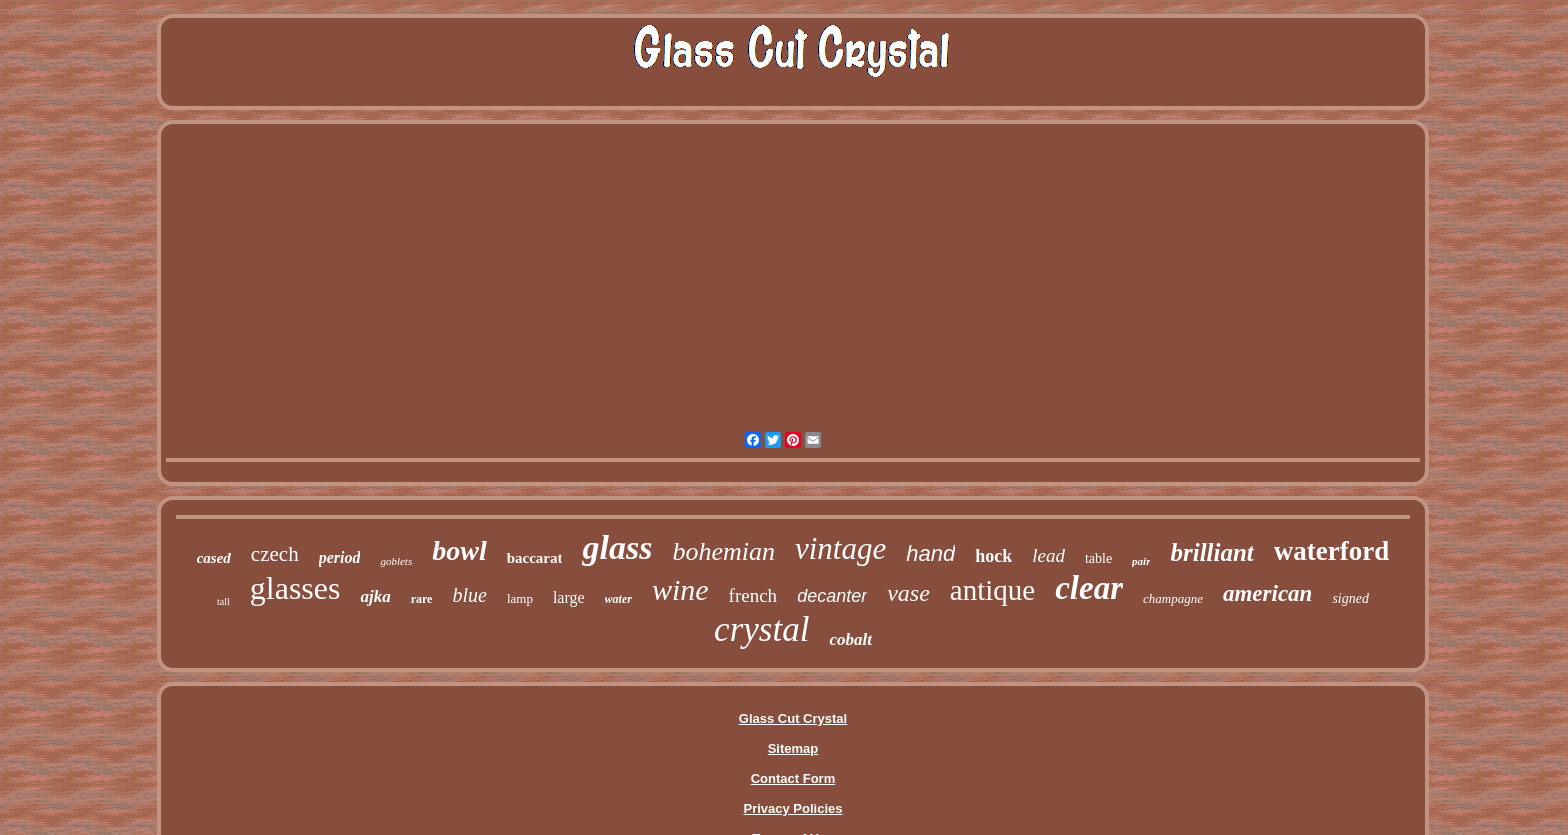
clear (1089, 588)
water (618, 599)
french (753, 595)
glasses (295, 588)
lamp (520, 598)
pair (1141, 561)
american (1267, 593)
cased (214, 558)
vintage (840, 548)
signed (1350, 598)
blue (469, 595)
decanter (832, 596)
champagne (1173, 598)
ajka (375, 596)
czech (275, 554)
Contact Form (793, 778)
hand (930, 553)
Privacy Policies (792, 808)
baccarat (535, 558)
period (340, 557)
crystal (761, 629)
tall (223, 601)
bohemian (723, 551)
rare (422, 599)
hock (993, 556)
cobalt (850, 639)
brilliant (1211, 552)
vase (908, 593)
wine (680, 589)
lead (1048, 555)
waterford (1331, 551)
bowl (459, 550)
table (1098, 558)
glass (617, 547)
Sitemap (793, 748)
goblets (396, 561)
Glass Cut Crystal (793, 718)
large (569, 597)
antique (992, 590)
